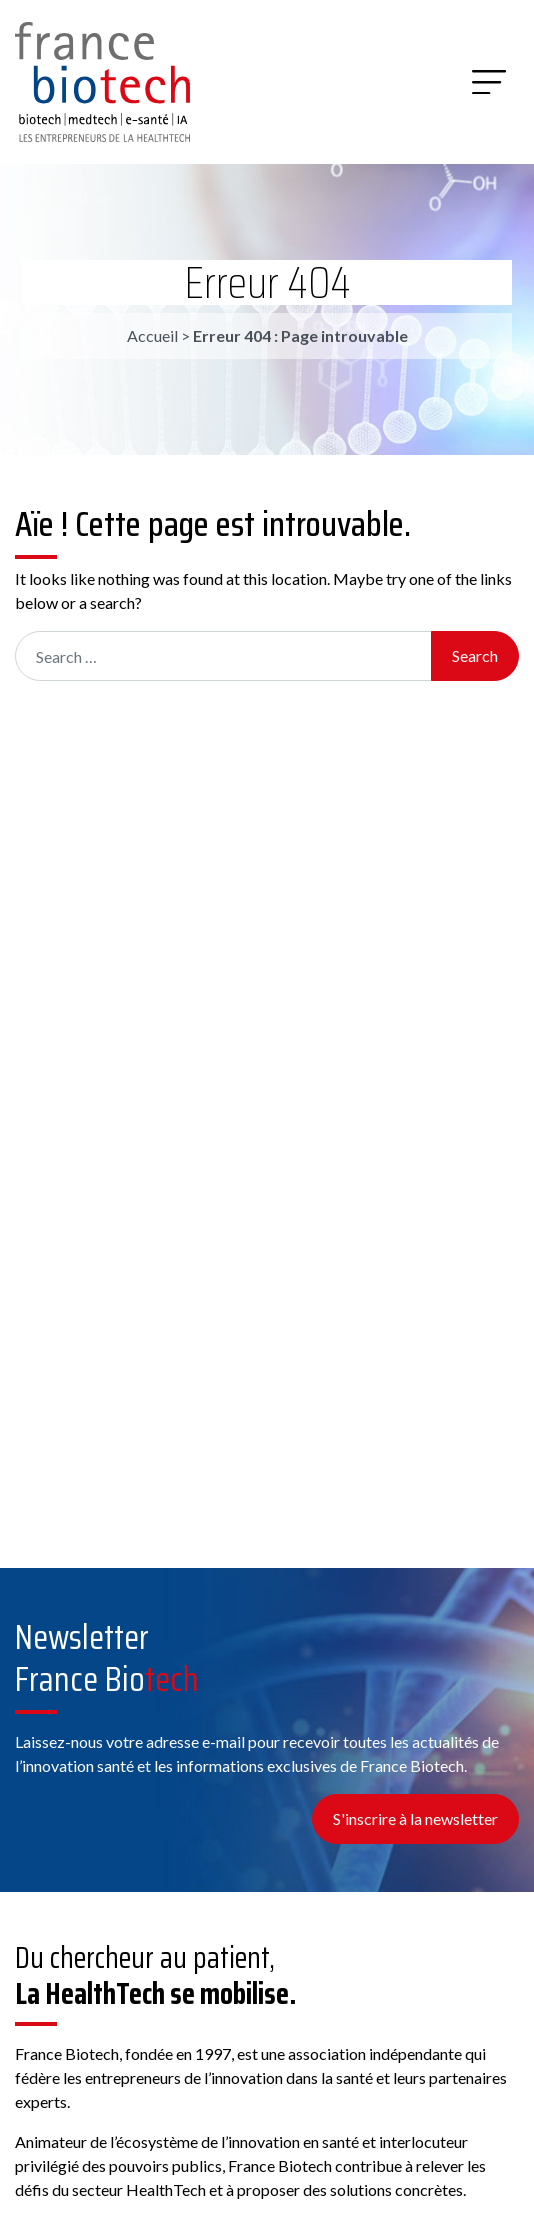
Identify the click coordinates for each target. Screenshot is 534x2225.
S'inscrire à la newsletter (415, 1818)
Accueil (152, 335)
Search (475, 655)
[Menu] (489, 82)
